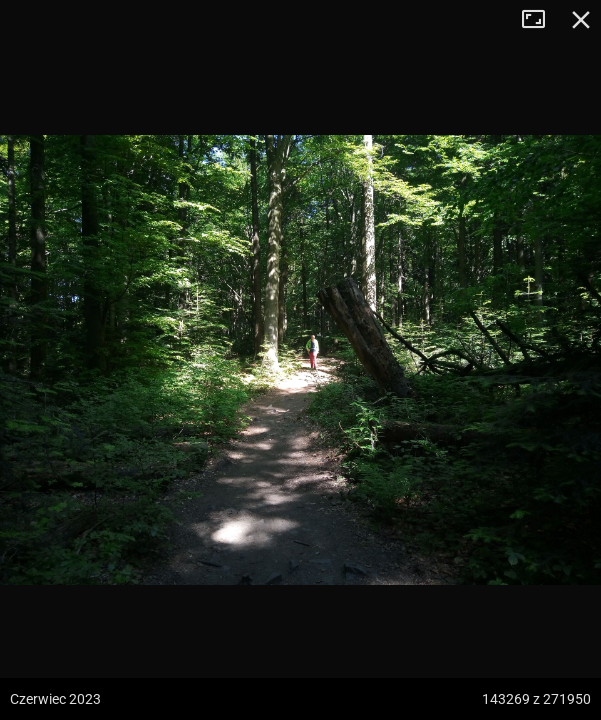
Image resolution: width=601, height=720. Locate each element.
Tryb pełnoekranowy (541, 20)
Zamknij (581, 20)
